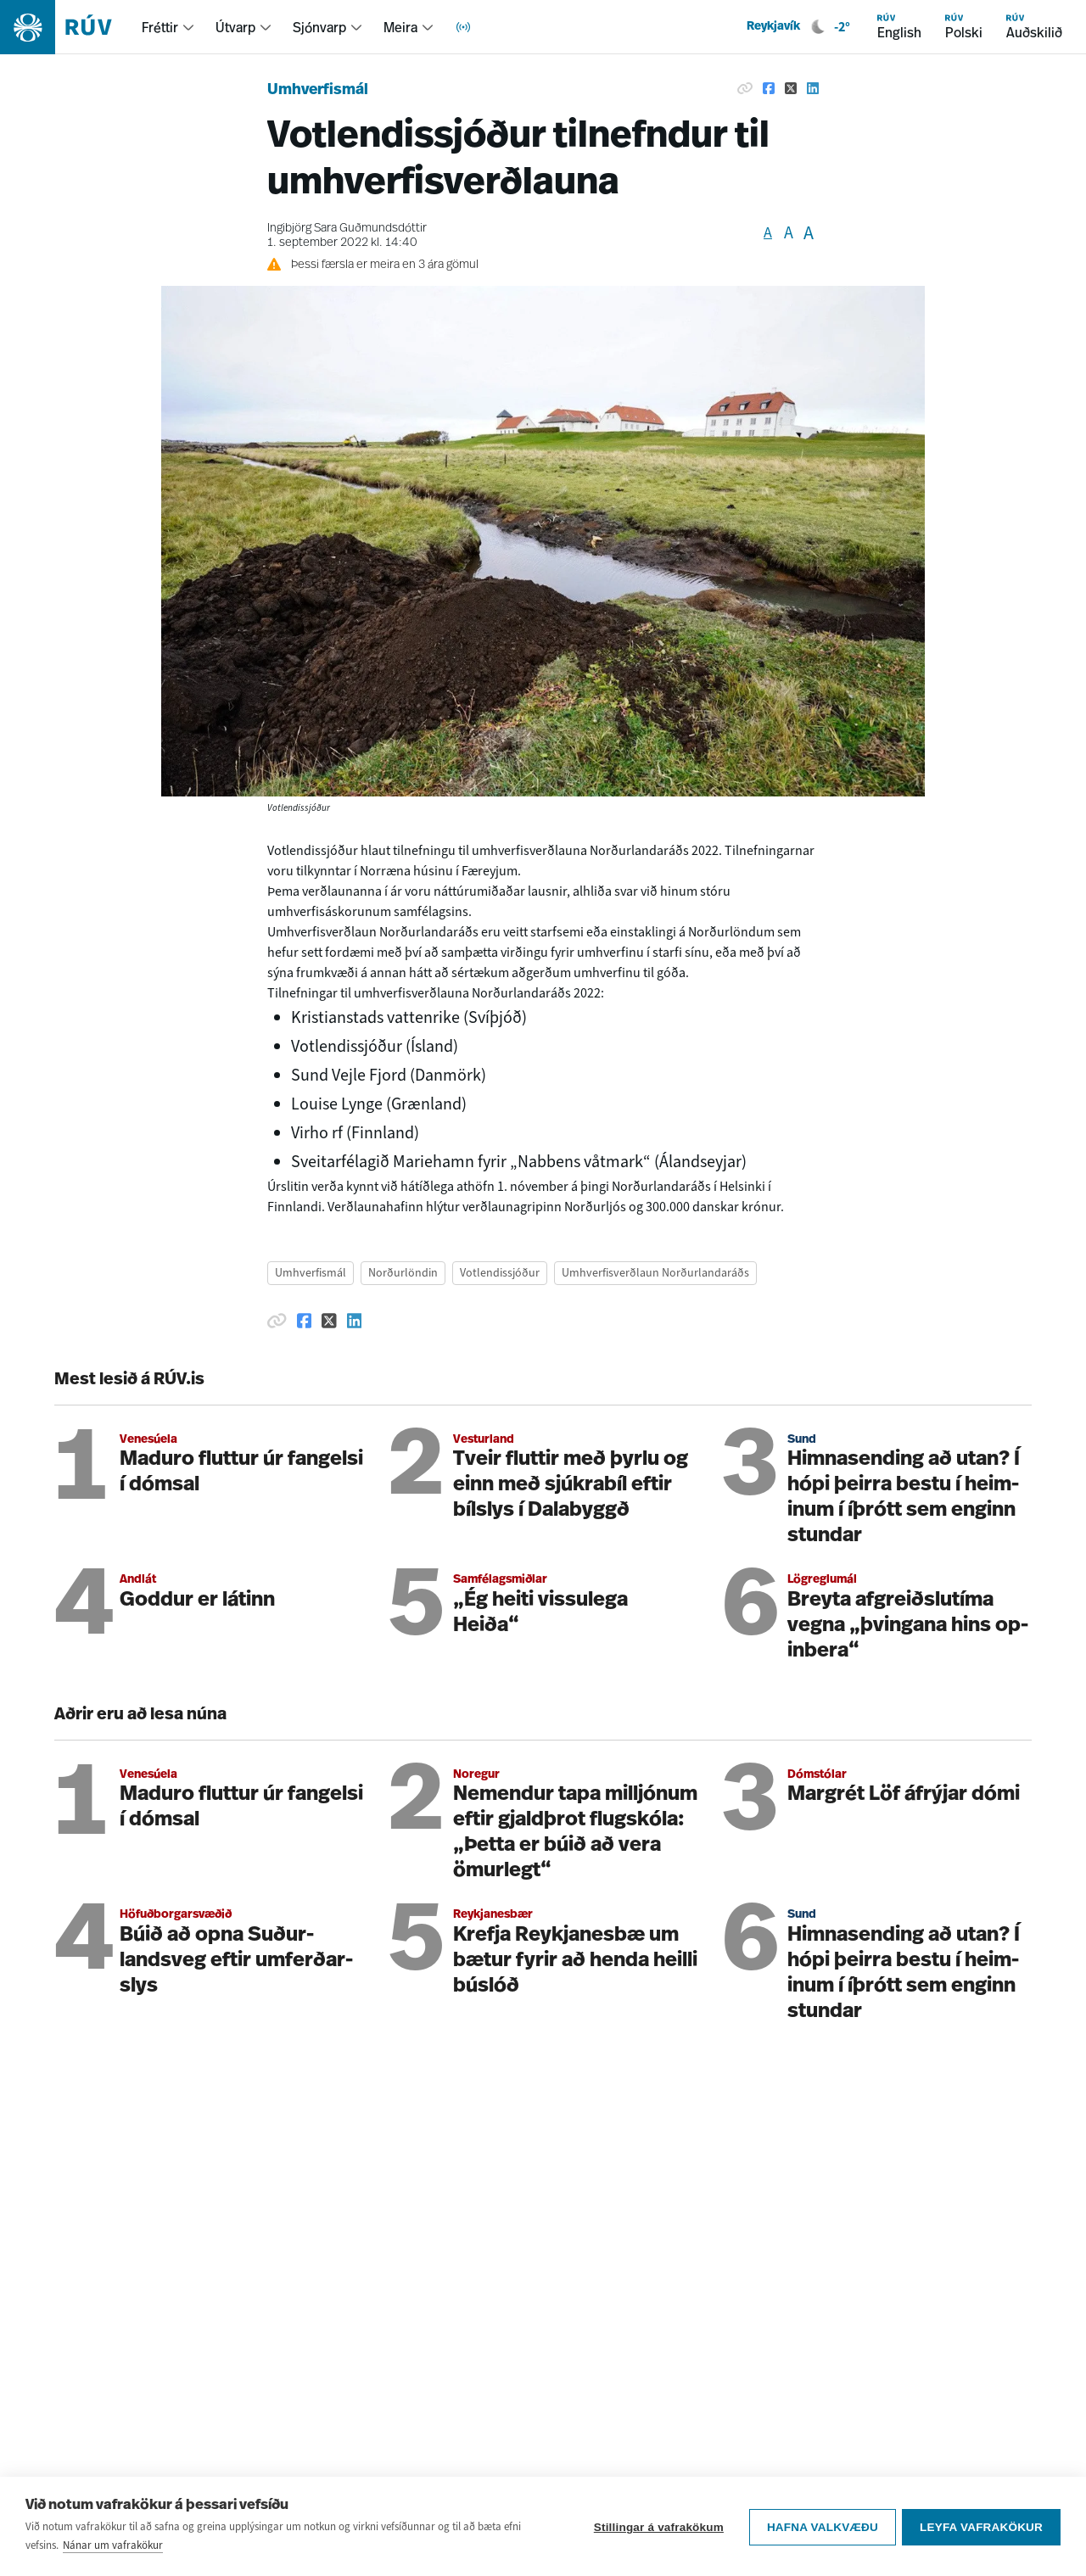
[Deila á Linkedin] (813, 88)
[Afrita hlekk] (745, 88)
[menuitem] (168, 27)
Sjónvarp (319, 27)
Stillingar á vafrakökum (656, 2527)
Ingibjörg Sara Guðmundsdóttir (347, 228)
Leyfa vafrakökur (981, 2527)
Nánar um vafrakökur (113, 2546)
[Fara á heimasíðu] (71, 27)
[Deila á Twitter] (791, 88)
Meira (400, 27)
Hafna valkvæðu (820, 2527)
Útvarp (235, 27)
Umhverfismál (317, 90)
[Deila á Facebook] (769, 88)
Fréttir (160, 27)
